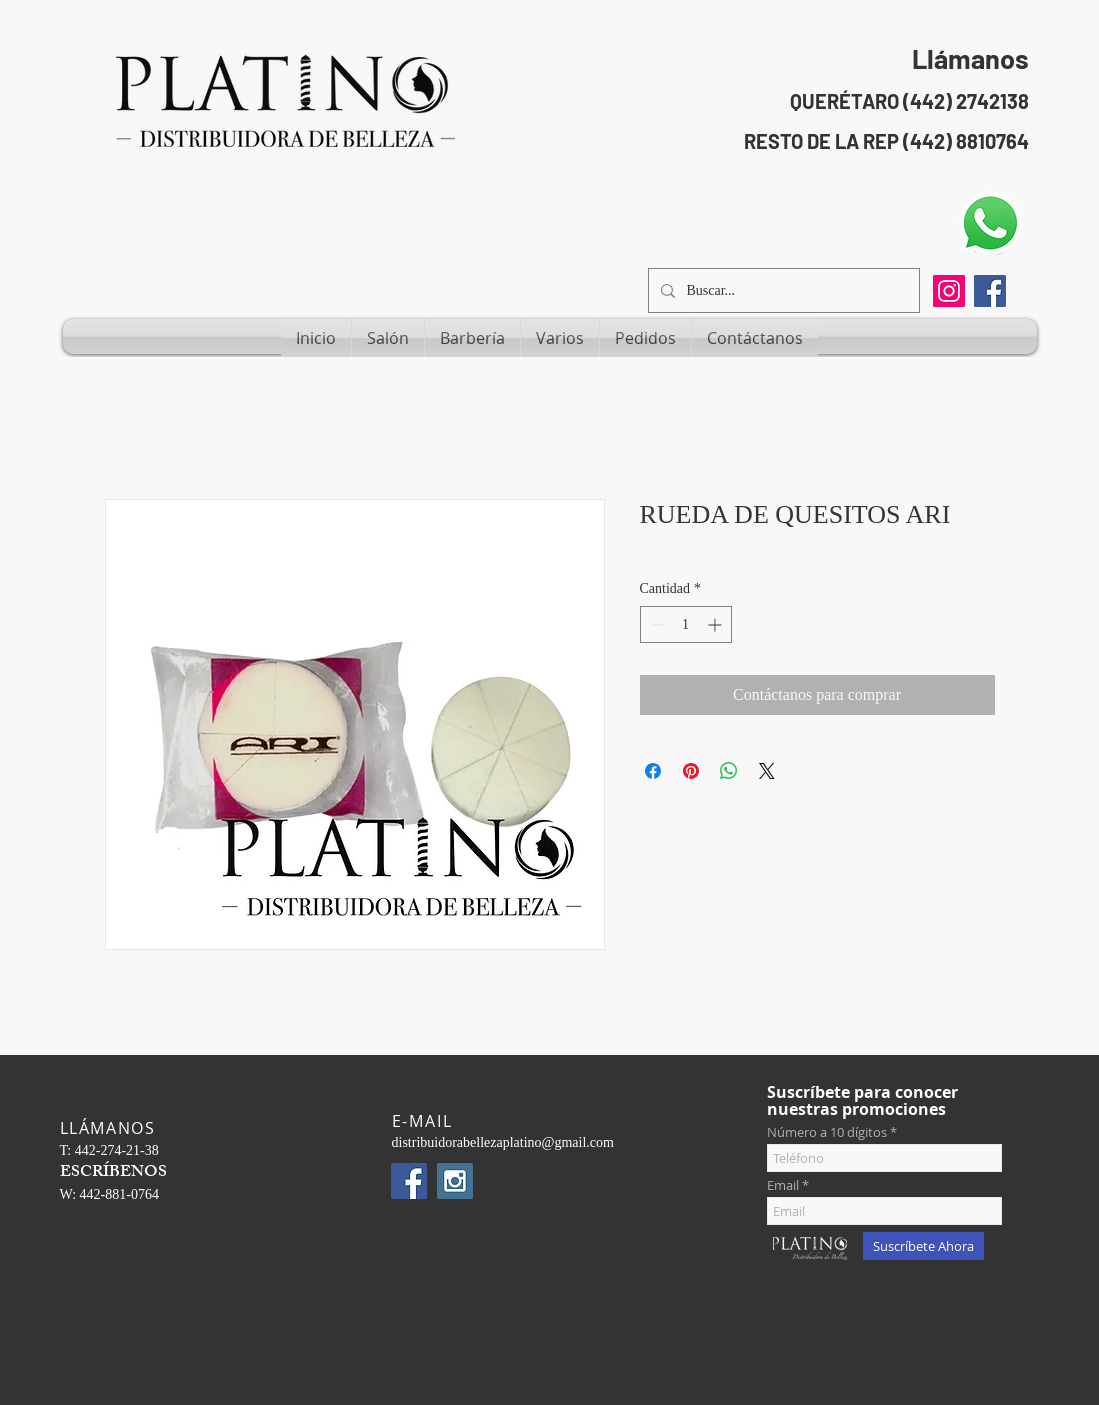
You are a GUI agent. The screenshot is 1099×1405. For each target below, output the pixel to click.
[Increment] (716, 624)
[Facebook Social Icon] (990, 291)
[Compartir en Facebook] (653, 771)
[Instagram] (949, 291)
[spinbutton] (686, 624)
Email (783, 1185)
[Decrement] (655, 624)
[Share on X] (767, 771)
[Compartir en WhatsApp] (729, 771)
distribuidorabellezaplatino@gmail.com (503, 1142)
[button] (388, 338)
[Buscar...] (782, 290)
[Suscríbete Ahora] (923, 1246)
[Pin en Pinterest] (691, 771)
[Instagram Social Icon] (455, 1181)
